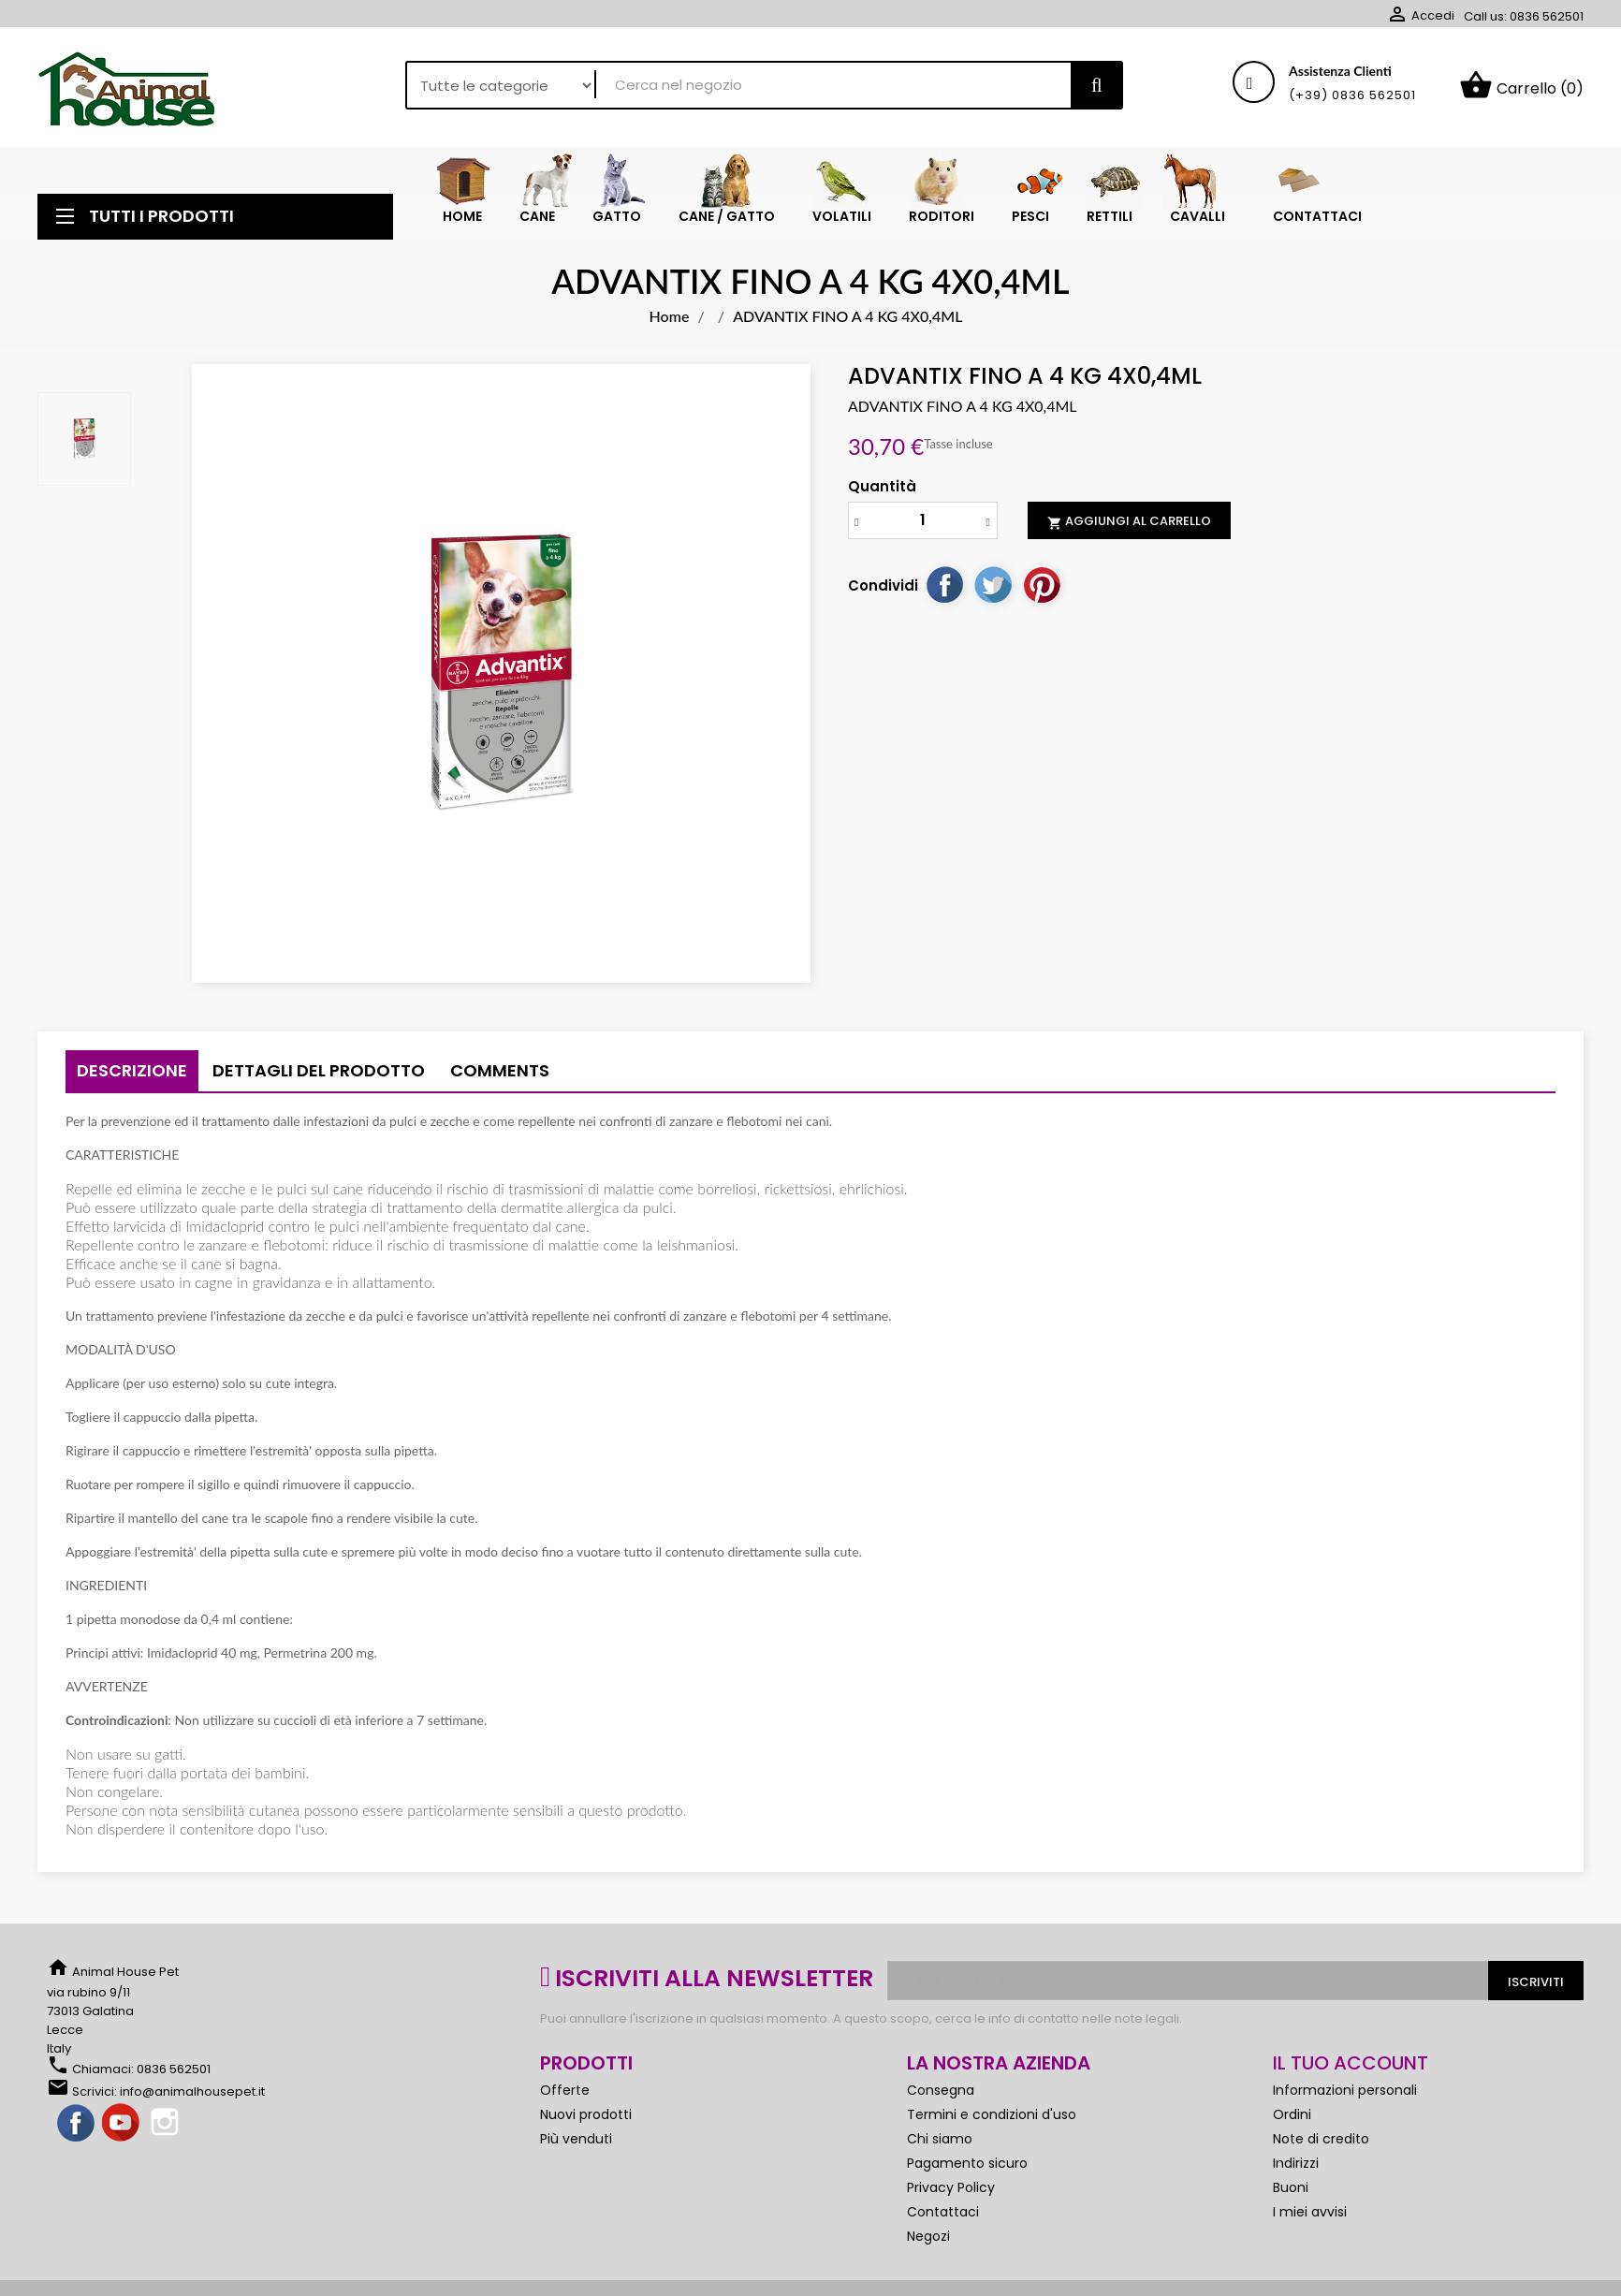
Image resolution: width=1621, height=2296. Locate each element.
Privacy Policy (951, 2188)
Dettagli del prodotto (318, 1071)
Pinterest (1041, 585)
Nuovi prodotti (586, 2115)
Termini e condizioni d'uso (991, 2115)
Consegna (940, 2091)
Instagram (166, 2124)
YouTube (121, 2124)
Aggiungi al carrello (1129, 522)
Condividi (944, 585)
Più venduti (576, 2139)
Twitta (993, 585)
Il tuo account (1350, 2064)
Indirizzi (1296, 2164)
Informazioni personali (1345, 2091)
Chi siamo (939, 2139)
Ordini (1292, 2115)
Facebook (76, 2124)
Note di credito (1321, 2139)
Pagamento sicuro (967, 2164)
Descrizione (132, 1071)
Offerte (565, 2091)
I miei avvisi (1310, 2212)
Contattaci (943, 2212)
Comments (499, 1071)
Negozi (928, 2237)
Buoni (1290, 2188)
